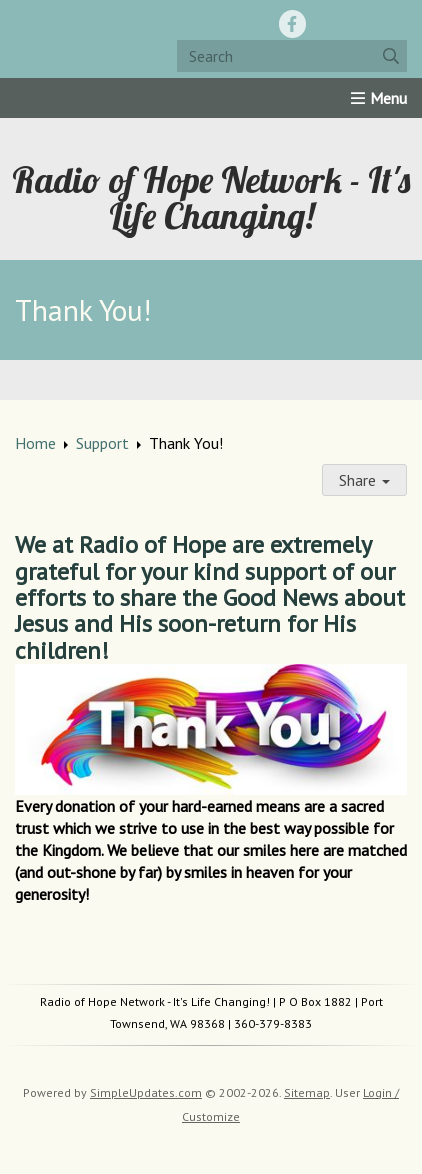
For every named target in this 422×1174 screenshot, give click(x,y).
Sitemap (307, 1092)
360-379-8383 (273, 1023)
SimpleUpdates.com (146, 1092)
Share (364, 480)
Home (35, 443)
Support (102, 443)
